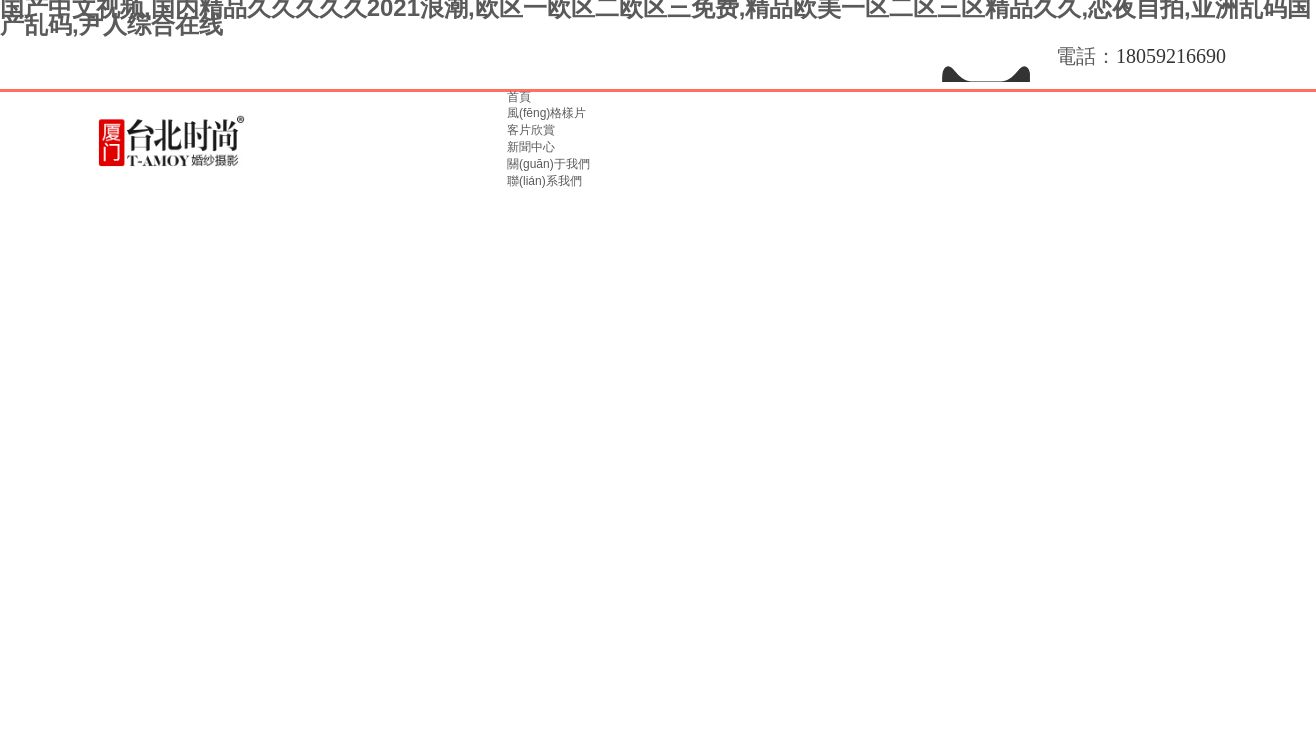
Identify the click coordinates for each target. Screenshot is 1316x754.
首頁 (519, 97)
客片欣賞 (531, 130)
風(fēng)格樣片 (546, 113)
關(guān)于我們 (548, 164)
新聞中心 (531, 147)
